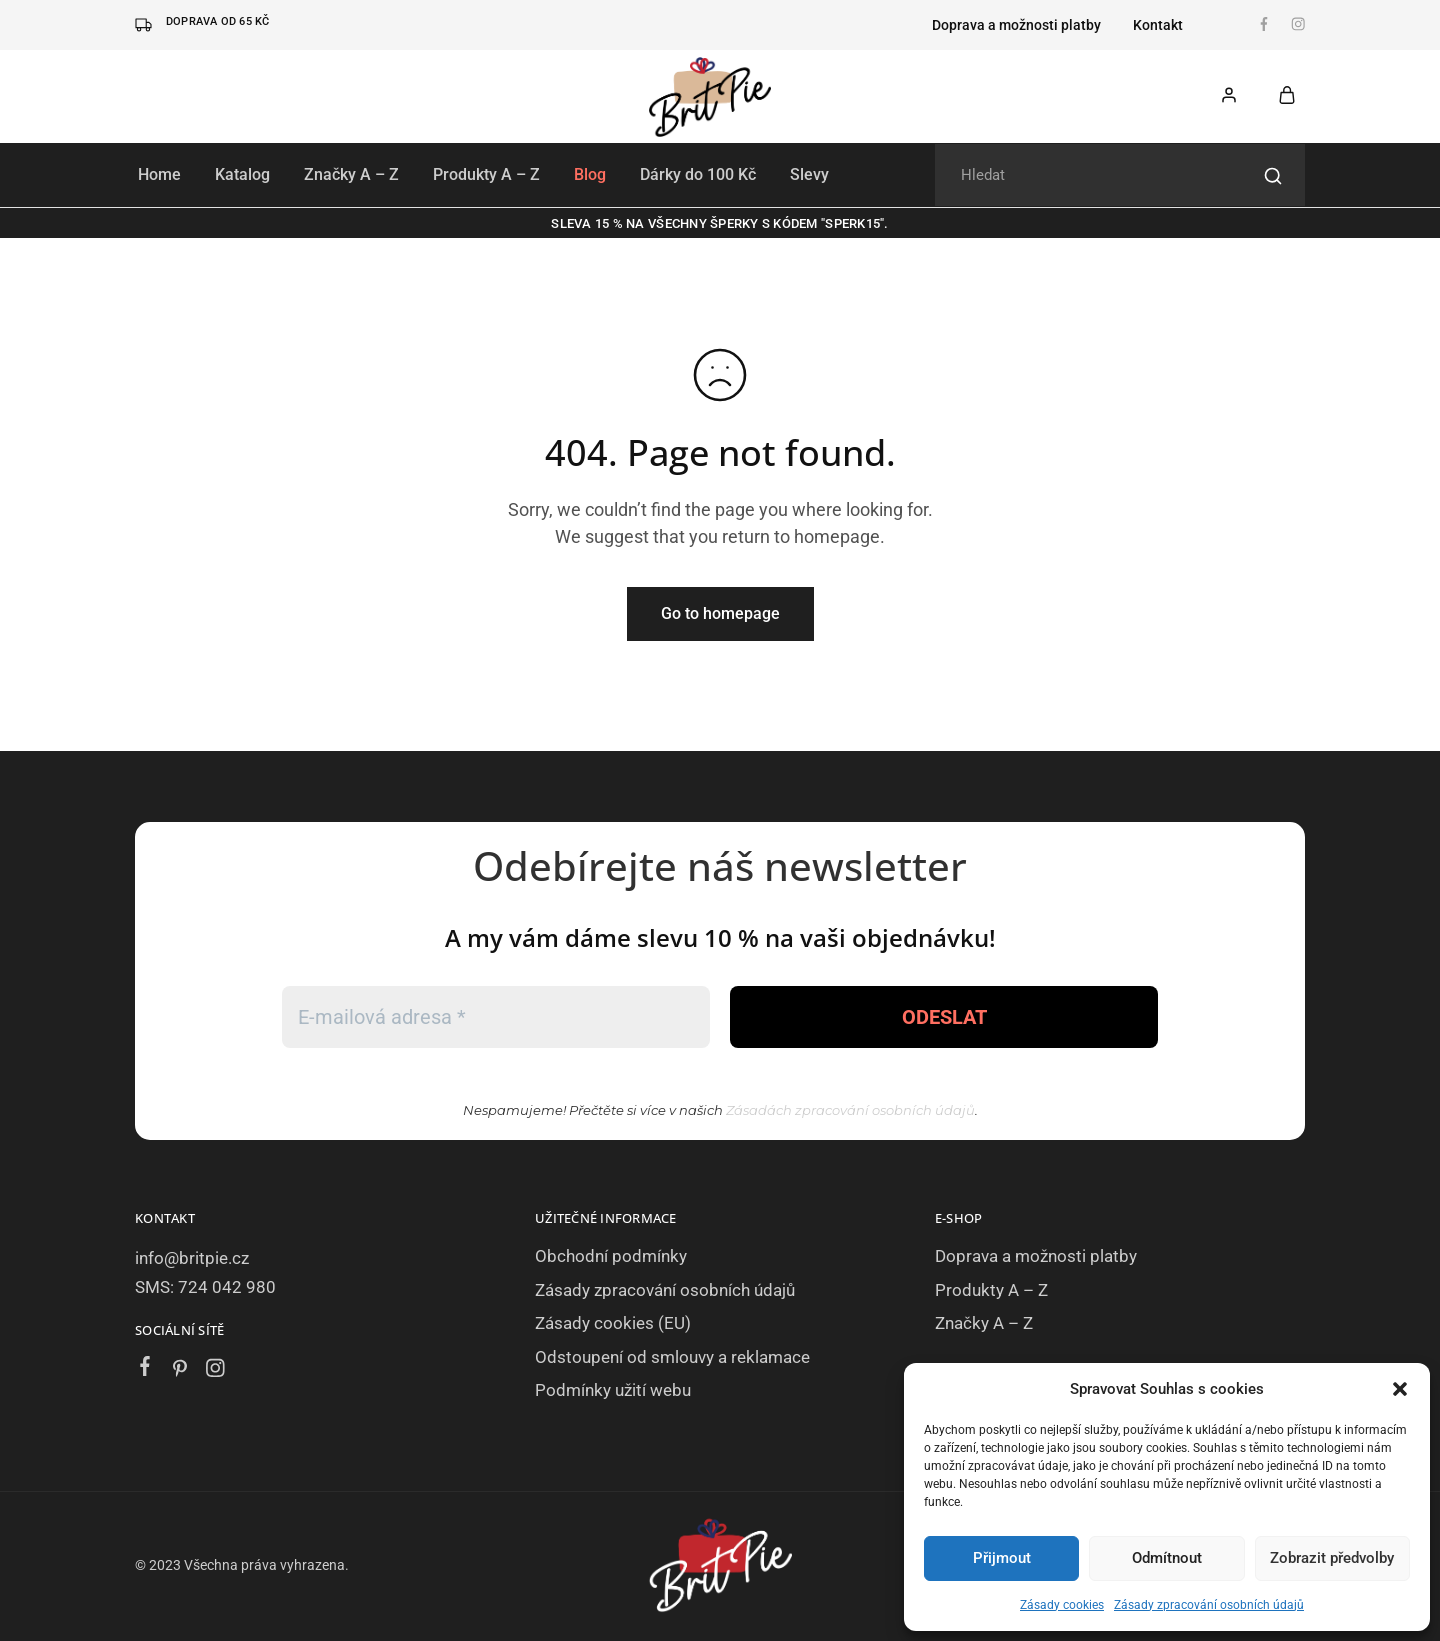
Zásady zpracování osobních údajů (1209, 1605)
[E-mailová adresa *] (496, 1017)
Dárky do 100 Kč (698, 174)
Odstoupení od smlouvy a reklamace (672, 1357)
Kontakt (1158, 25)
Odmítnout (1167, 1558)
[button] (1400, 1389)
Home (159, 174)
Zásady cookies (1062, 1605)
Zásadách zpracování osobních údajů (850, 1110)
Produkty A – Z (486, 174)
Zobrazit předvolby (1332, 1558)
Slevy (809, 174)
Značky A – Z (351, 174)
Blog (590, 174)
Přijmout (1002, 1558)
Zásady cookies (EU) (613, 1323)
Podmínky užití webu (613, 1390)
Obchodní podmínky (611, 1256)
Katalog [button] (242, 174)
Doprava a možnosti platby (1016, 25)
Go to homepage (720, 613)
